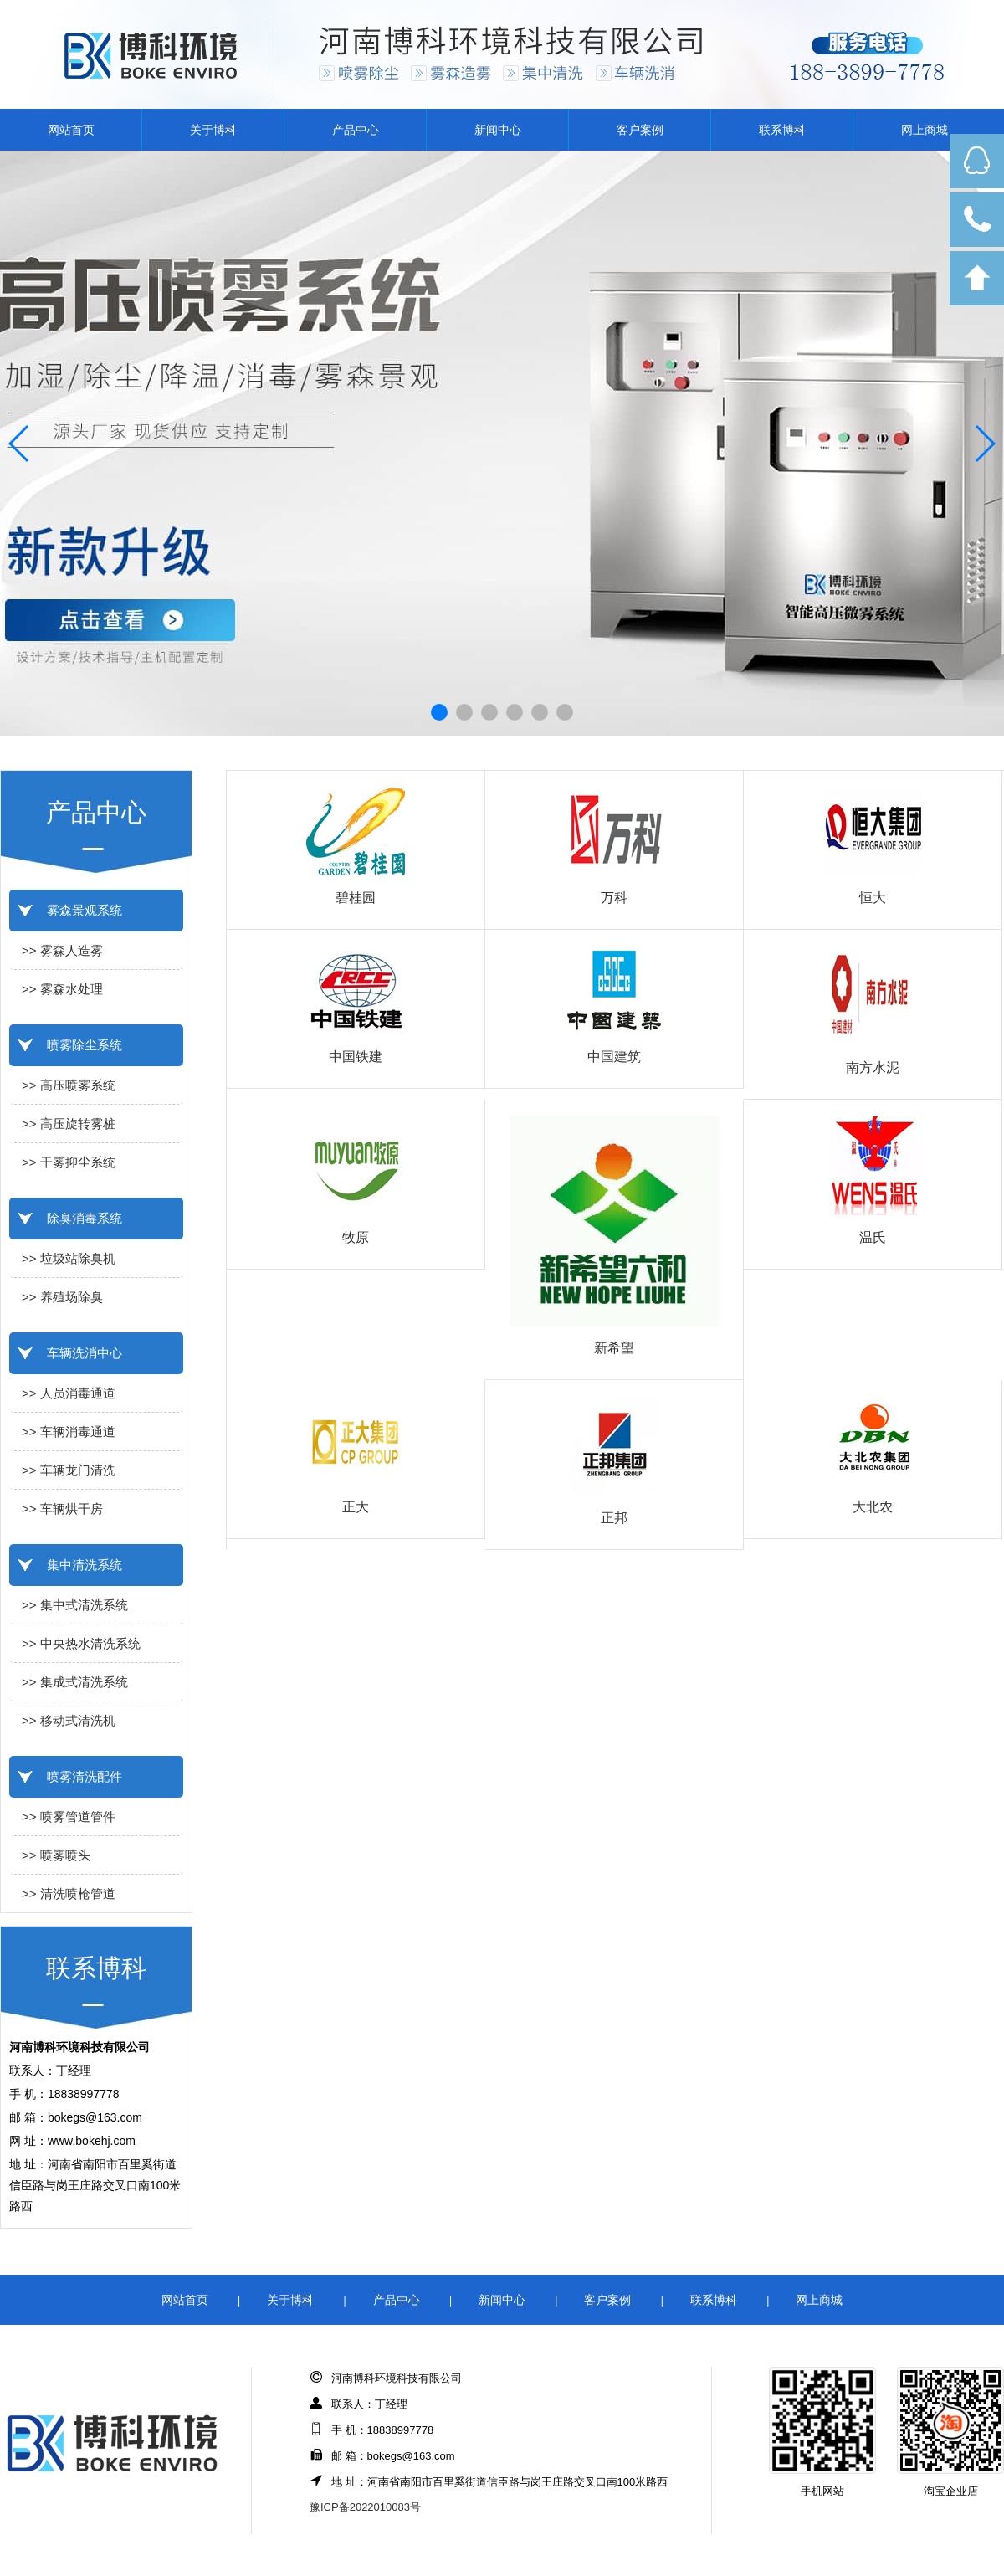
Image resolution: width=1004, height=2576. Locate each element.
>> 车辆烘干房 (62, 1508)
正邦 (614, 1518)
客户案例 (640, 129)
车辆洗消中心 (84, 1353)
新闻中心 (497, 129)
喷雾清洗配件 (84, 1776)
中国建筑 (614, 1056)
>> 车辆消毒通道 (68, 1431)
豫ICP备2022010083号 (365, 2507)
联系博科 (782, 129)
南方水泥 (872, 1067)
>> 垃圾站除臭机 (68, 1258)
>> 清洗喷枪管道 (68, 1893)
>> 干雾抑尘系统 (68, 1162)
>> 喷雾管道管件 (68, 1816)
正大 (355, 1507)
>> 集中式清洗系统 (75, 1605)
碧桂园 (356, 897)
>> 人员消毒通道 (68, 1393)
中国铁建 (355, 1056)
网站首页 (71, 129)
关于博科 (213, 129)
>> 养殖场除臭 (62, 1297)
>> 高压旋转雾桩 (68, 1123)
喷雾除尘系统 (84, 1045)
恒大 (872, 897)
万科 (614, 897)
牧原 (355, 1237)
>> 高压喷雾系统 (68, 1085)
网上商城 (924, 129)
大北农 (873, 1507)
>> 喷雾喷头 (56, 1855)
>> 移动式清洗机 (68, 1720)
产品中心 (355, 129)
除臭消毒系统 (84, 1218)
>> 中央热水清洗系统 (81, 1643)
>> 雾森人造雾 (62, 950)
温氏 (872, 1237)
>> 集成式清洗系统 (75, 1682)
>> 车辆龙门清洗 (68, 1470)
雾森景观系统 (84, 910)
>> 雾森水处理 (62, 989)
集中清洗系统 (84, 1564)
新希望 (614, 1348)
